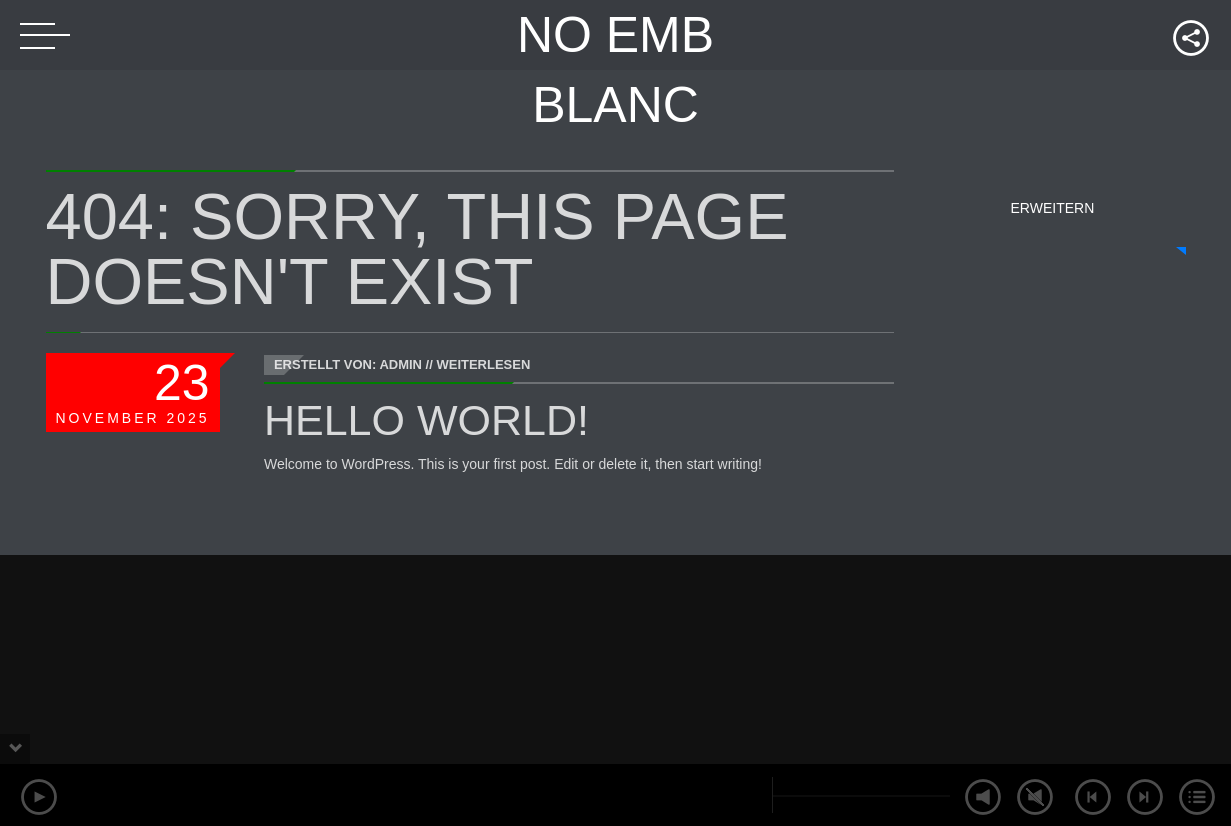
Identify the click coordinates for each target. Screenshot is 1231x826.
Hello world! (426, 420)
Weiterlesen (483, 364)
